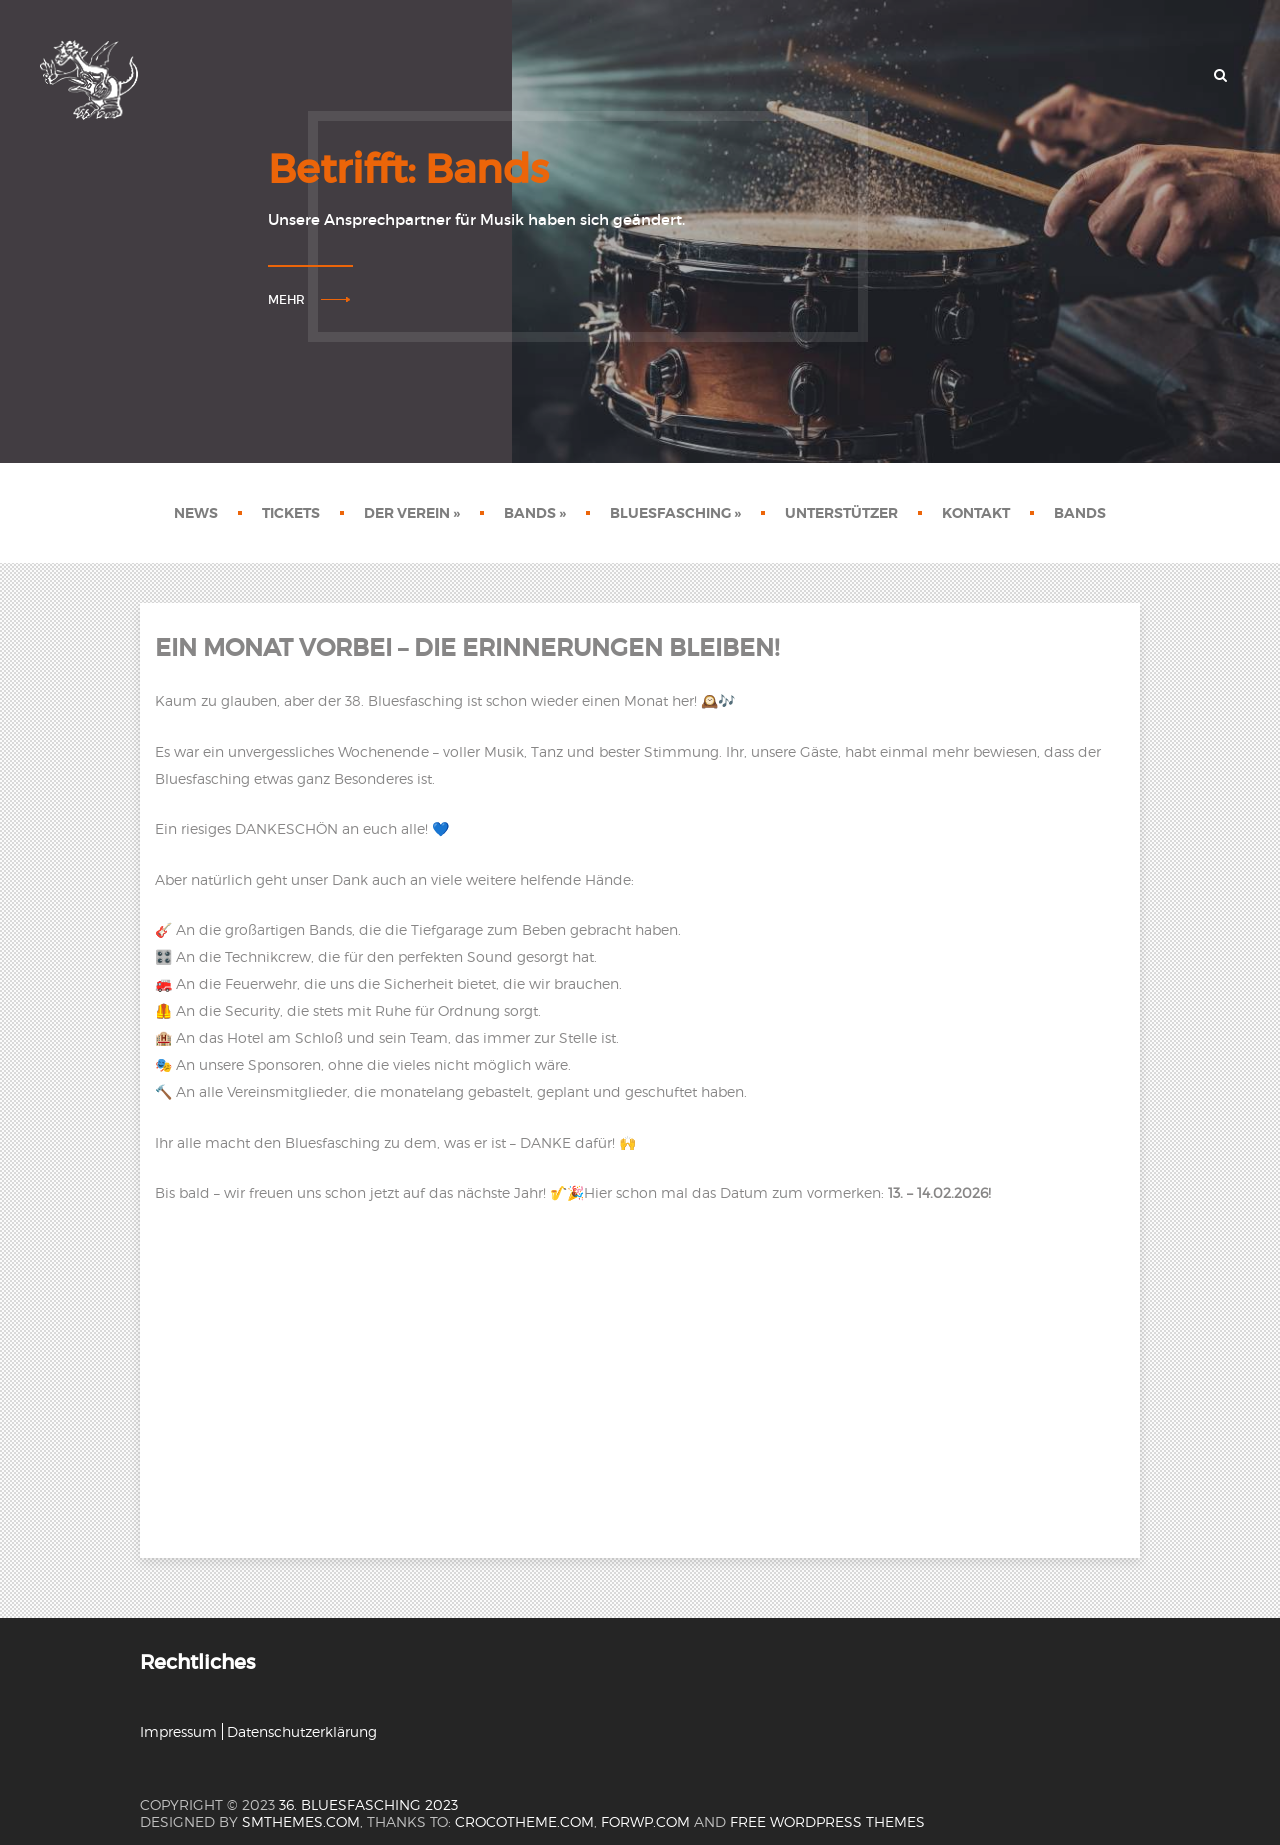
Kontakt (976, 513)
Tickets (291, 513)
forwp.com (645, 1821)
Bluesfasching (675, 513)
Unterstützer (841, 513)
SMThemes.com (301, 1821)
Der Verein (412, 513)
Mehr (286, 299)
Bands (535, 513)
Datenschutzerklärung (302, 1731)
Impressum (178, 1731)
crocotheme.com (524, 1821)
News (196, 513)
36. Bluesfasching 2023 (368, 1804)
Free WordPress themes (827, 1821)
